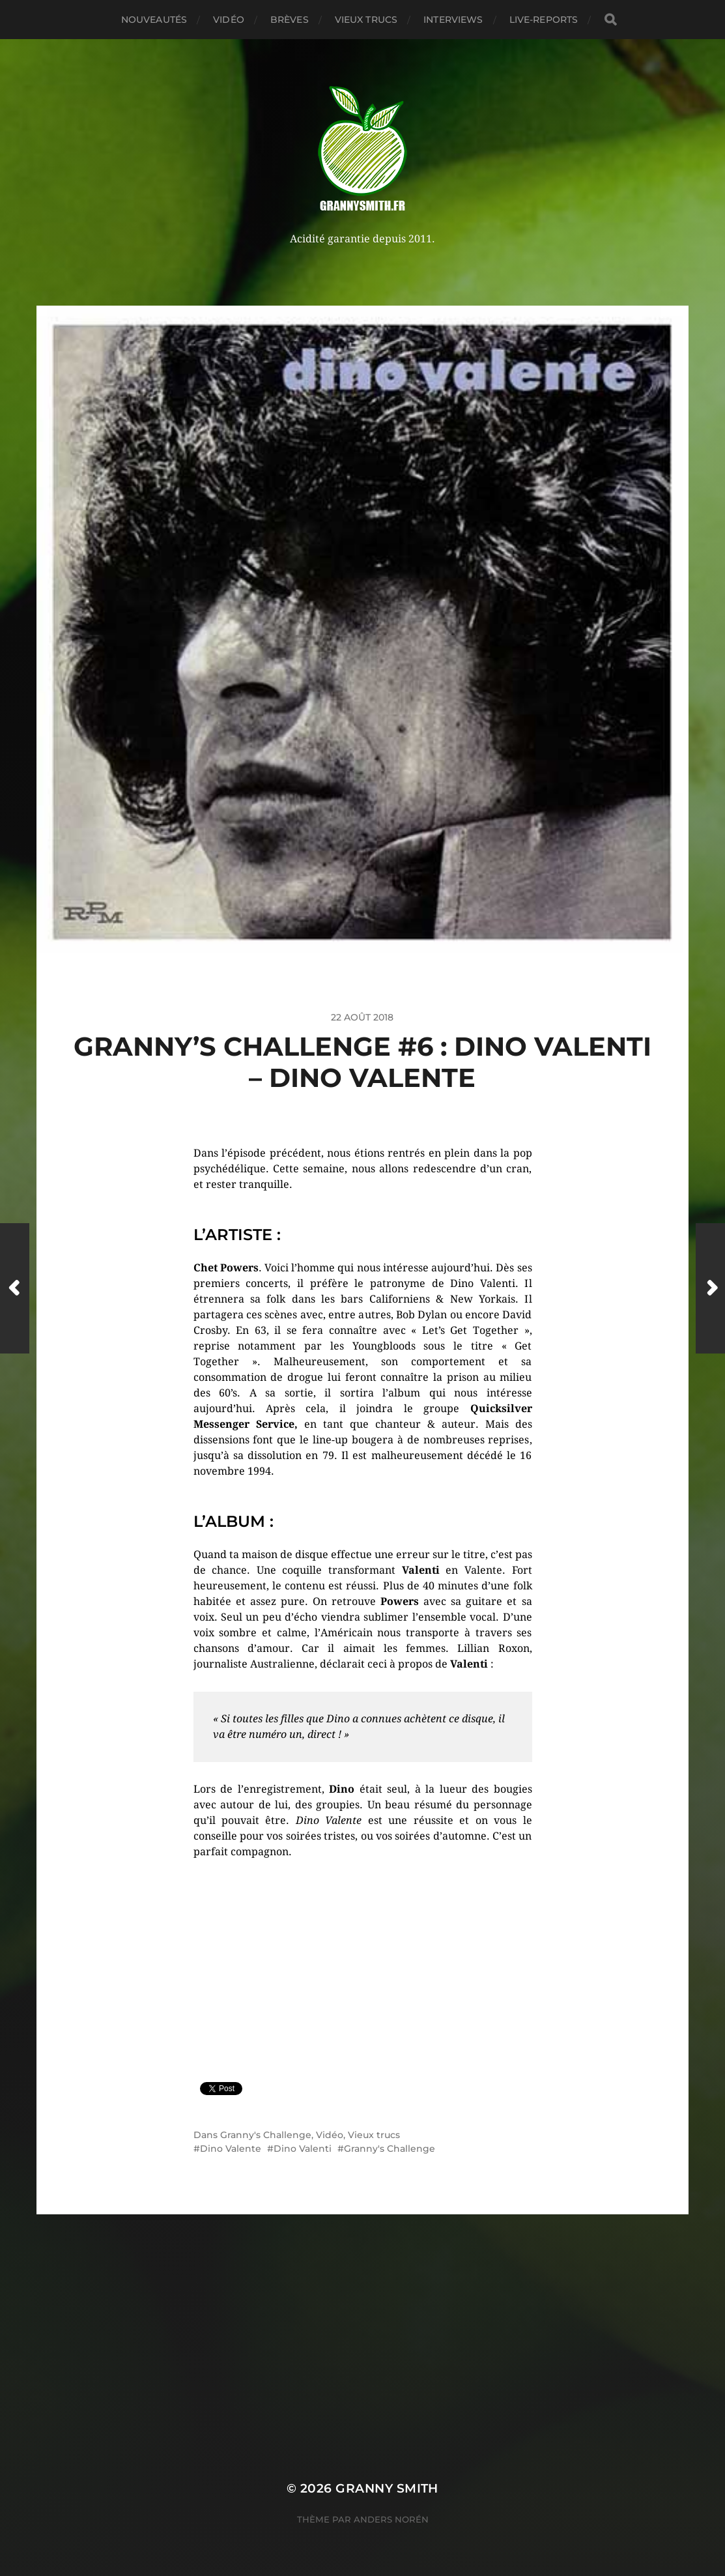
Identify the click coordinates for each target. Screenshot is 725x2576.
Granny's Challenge (265, 2135)
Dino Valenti (303, 2148)
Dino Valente (230, 2148)
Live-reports (543, 19)
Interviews (453, 19)
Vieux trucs (366, 19)
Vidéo (228, 19)
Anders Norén (391, 2519)
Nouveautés (154, 19)
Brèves (289, 19)
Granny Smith (386, 2488)
